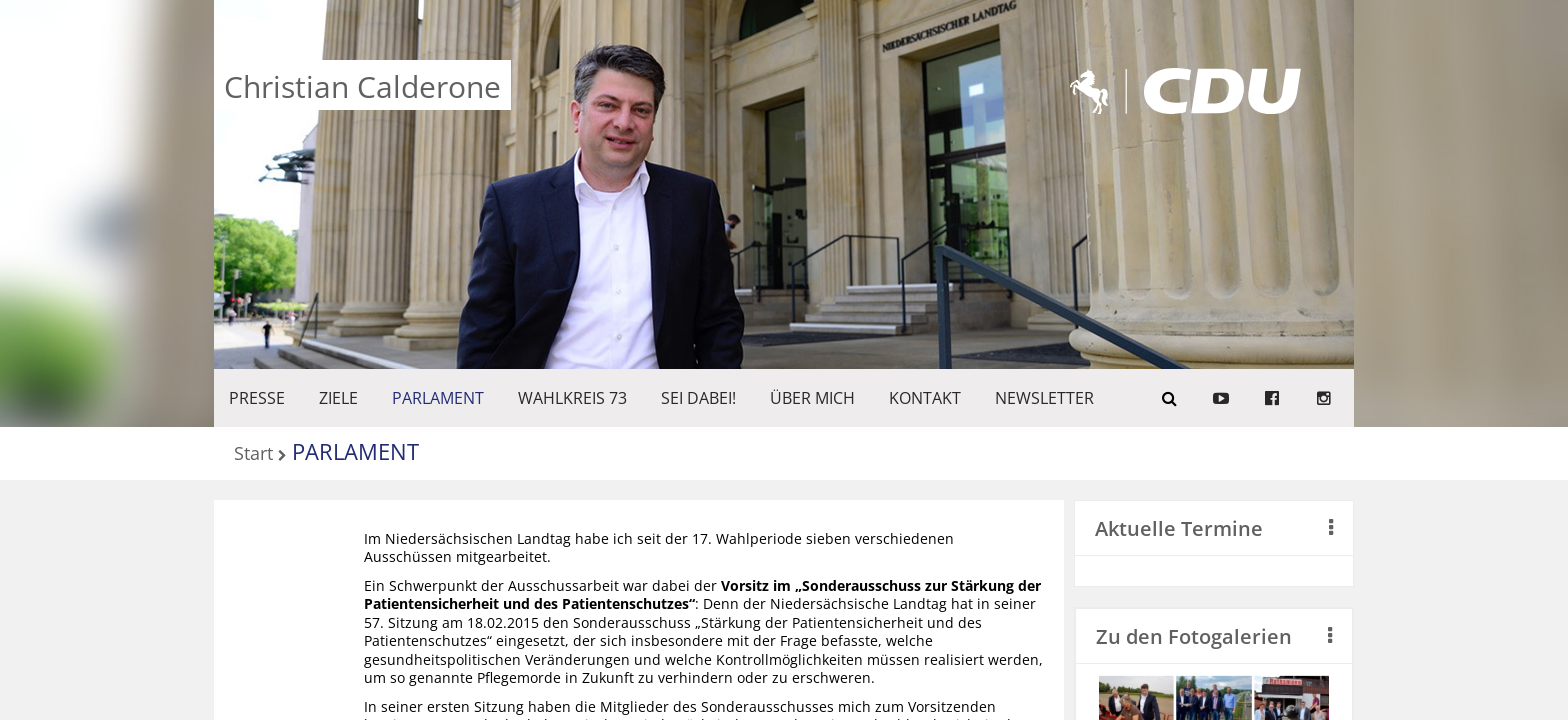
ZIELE (338, 398)
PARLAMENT (438, 398)
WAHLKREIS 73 (572, 398)
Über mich (812, 398)
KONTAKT (925, 398)
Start (253, 454)
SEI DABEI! (698, 398)
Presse (257, 398)
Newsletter (1044, 398)
